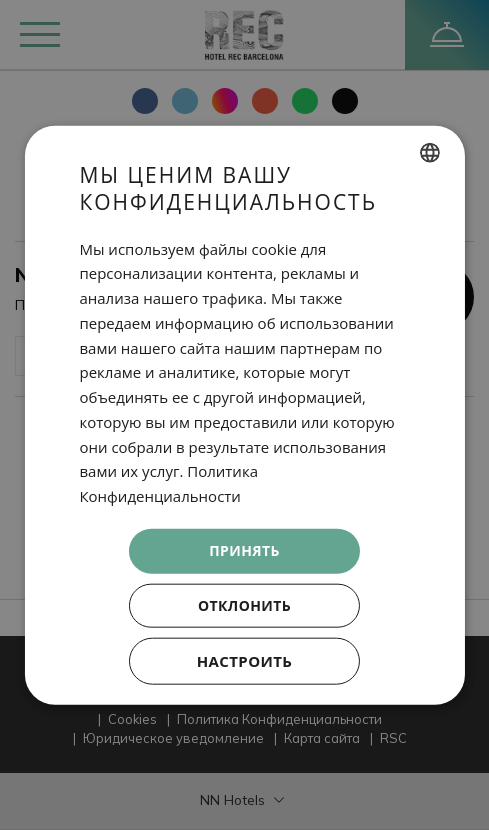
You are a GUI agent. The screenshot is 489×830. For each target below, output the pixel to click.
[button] (244, 660)
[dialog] (244, 415)
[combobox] (430, 153)
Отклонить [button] (244, 604)
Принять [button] (244, 550)
